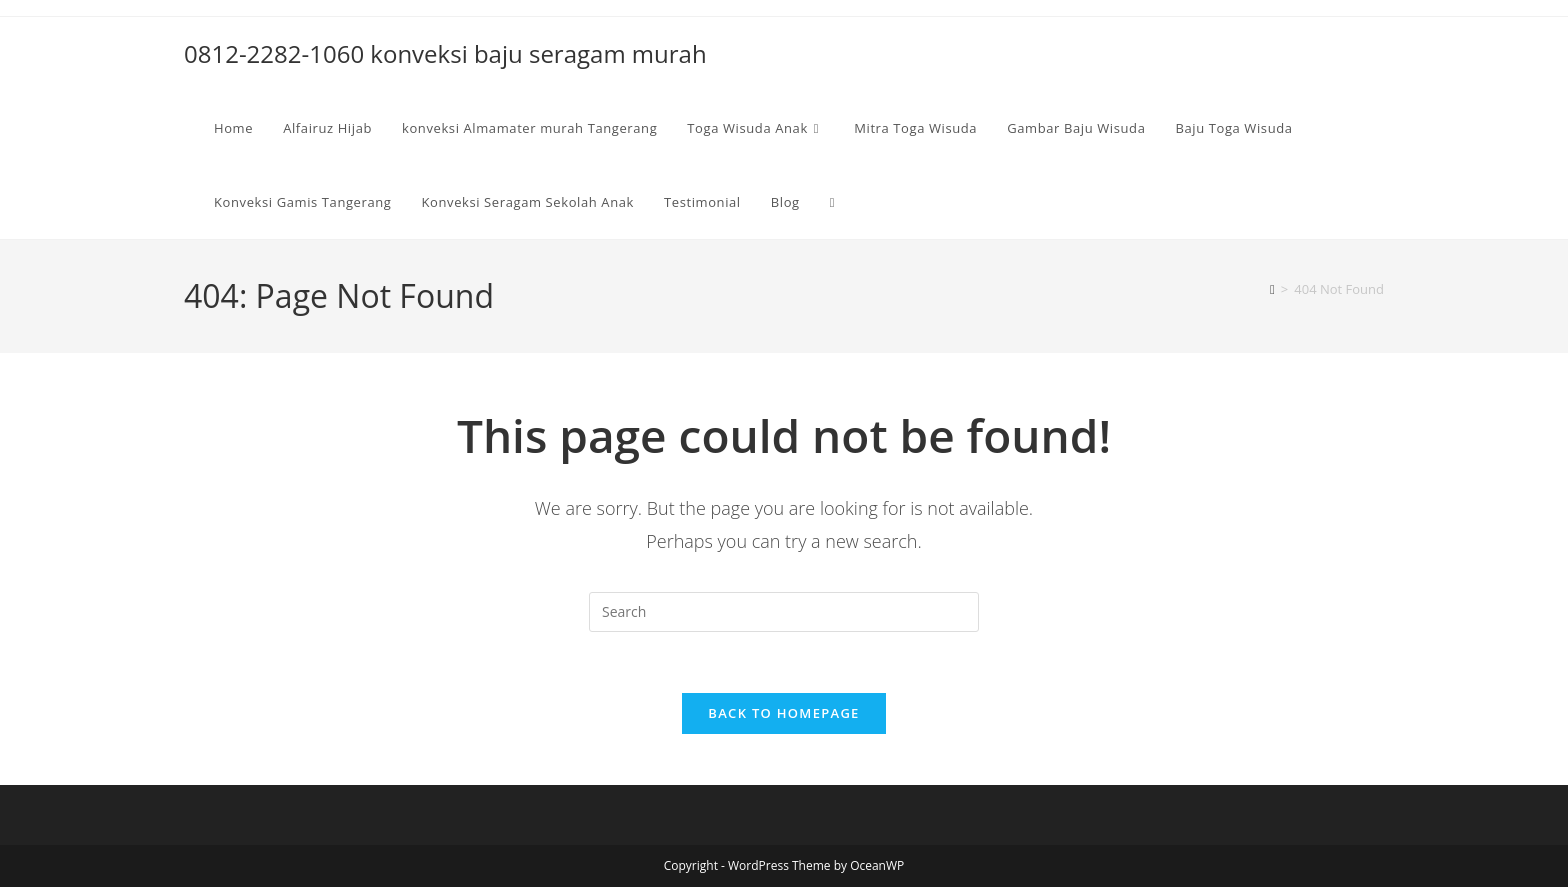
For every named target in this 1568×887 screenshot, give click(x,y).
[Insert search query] (784, 612)
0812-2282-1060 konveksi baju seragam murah (445, 53)
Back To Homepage (783, 713)
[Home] (1272, 289)
